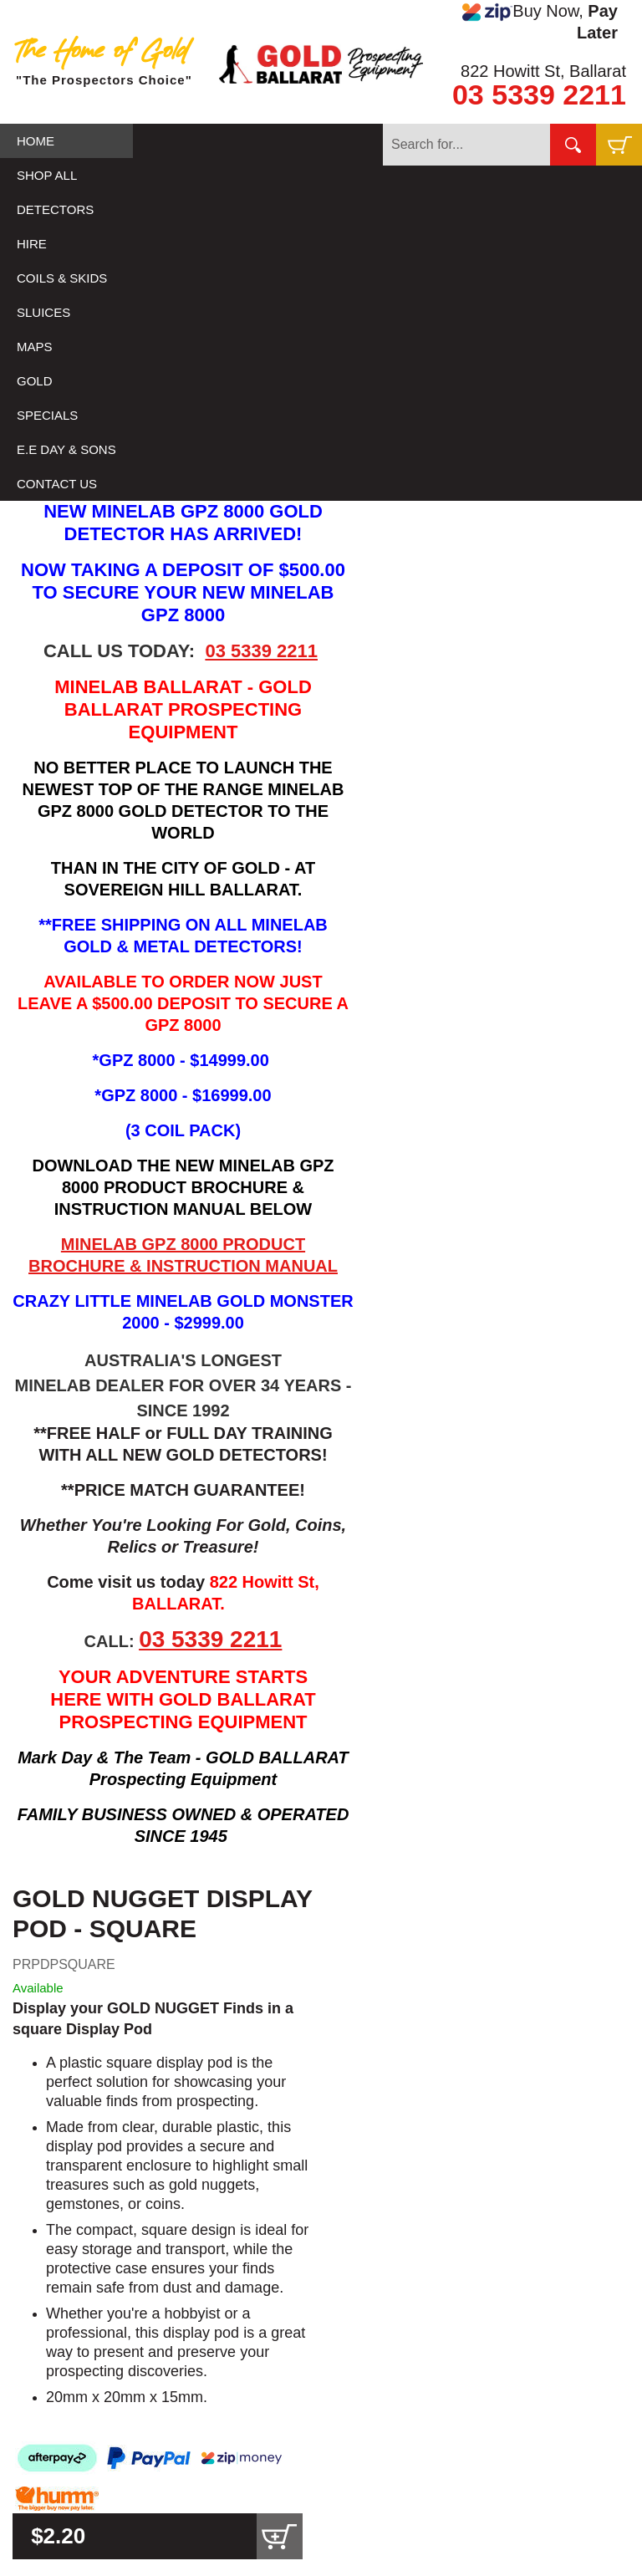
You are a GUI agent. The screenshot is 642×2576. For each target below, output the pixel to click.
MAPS (35, 346)
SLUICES (43, 312)
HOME (35, 141)
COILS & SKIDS (62, 278)
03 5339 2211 (539, 94)
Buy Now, (540, 22)
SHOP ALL (47, 175)
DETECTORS (55, 209)
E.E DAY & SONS (66, 449)
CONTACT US (57, 484)
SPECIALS (47, 415)
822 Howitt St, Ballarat (543, 71)
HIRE (32, 244)
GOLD (35, 381)
